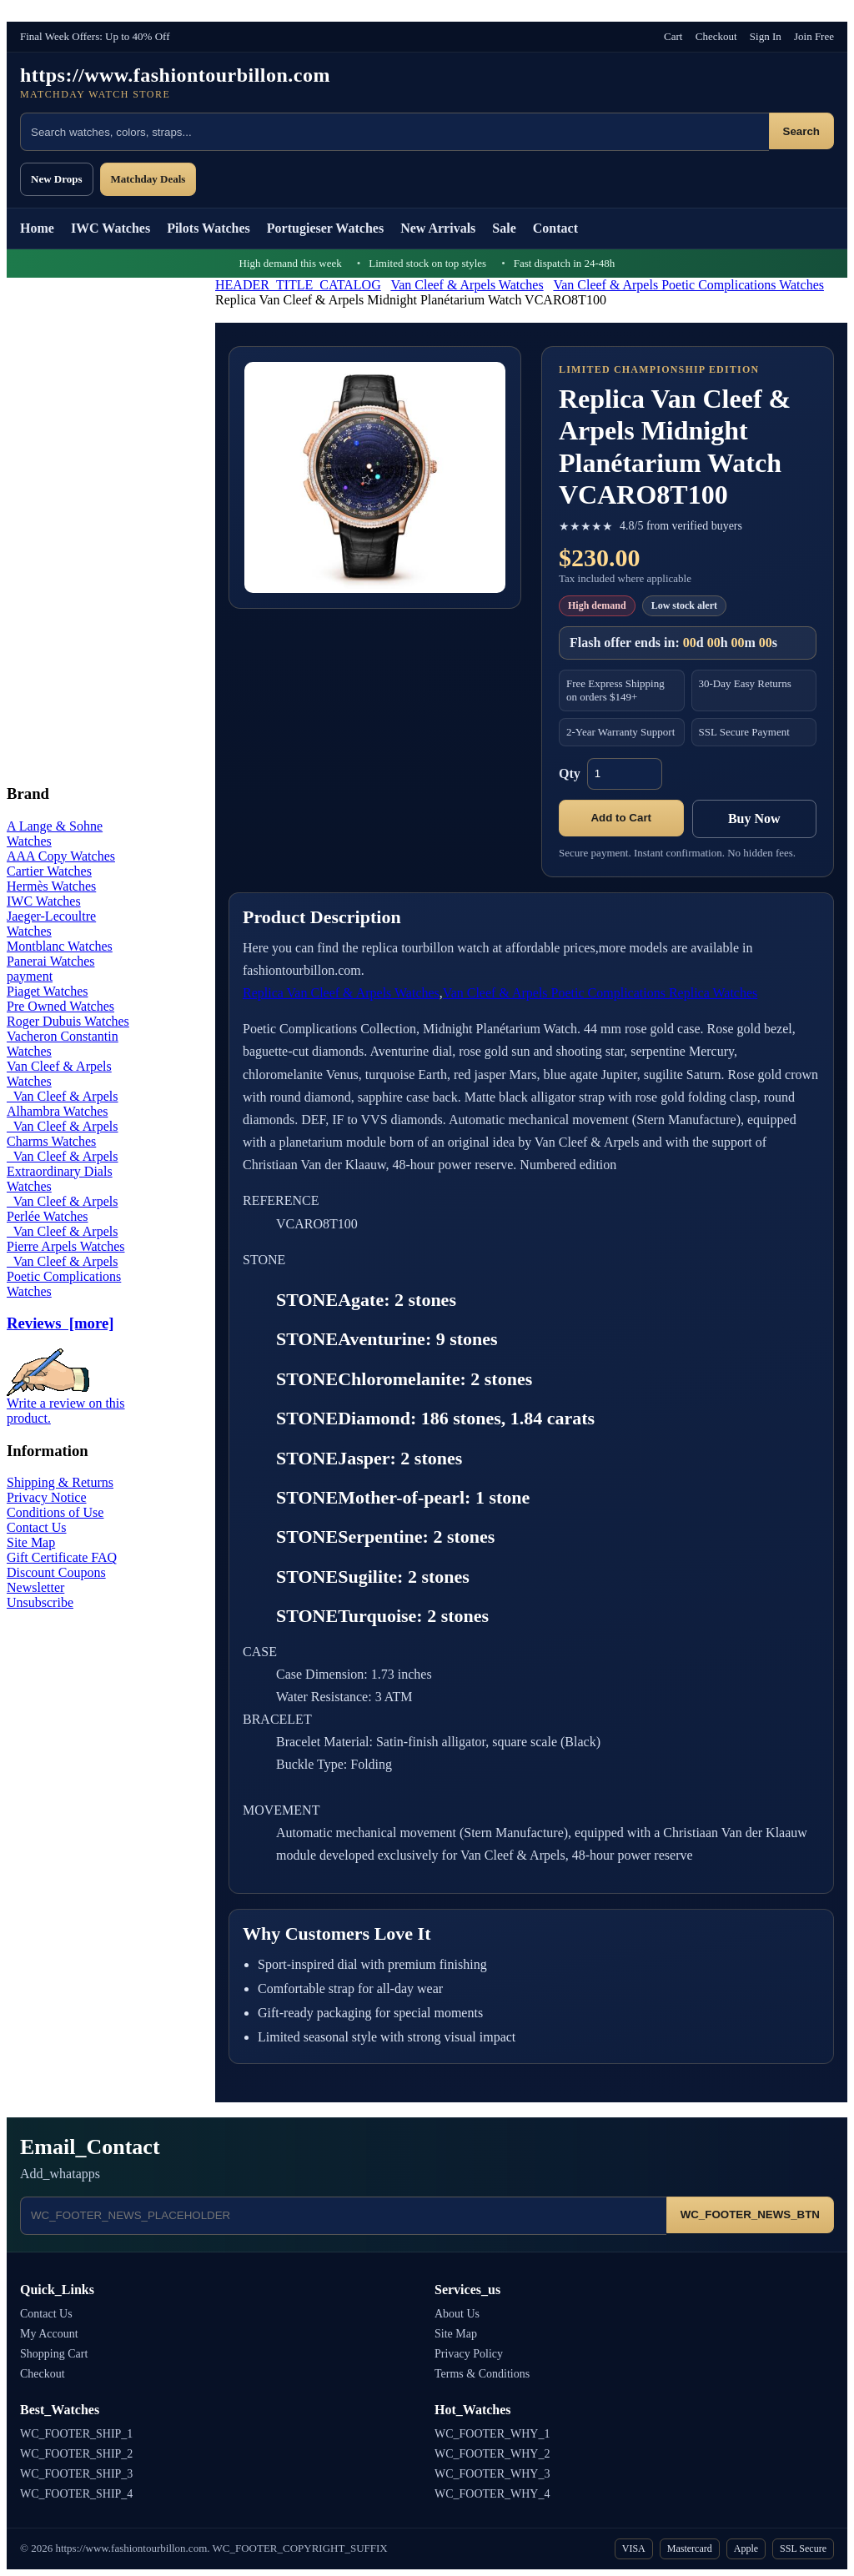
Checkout (716, 36)
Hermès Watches (51, 886)
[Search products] (394, 132)
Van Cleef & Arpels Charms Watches (62, 1133)
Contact (555, 228)
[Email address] (343, 2216)
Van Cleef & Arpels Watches (466, 285)
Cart (673, 36)
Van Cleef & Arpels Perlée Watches (62, 1208)
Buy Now (754, 818)
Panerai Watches (50, 961)
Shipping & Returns (60, 1482)
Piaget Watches (47, 991)
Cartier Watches (49, 871)
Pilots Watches (208, 228)
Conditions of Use (55, 1512)
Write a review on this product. (66, 1404)
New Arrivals (437, 228)
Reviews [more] (60, 1323)
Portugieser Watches (325, 228)
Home (37, 228)
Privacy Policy (469, 2354)
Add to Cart (620, 817)
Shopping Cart (54, 2354)
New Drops (57, 179)
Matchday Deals (148, 179)
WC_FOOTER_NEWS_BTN (750, 2214)
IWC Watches (110, 228)
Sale (503, 228)
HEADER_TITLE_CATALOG (298, 285)
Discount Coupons (56, 1572)
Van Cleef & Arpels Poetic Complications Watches (688, 285)
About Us (457, 2313)
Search (801, 131)
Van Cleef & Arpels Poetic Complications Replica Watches (600, 993)
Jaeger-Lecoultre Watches (51, 923)
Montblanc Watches (60, 946)
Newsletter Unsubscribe (40, 1594)
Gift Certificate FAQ (62, 1557)
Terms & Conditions (482, 2374)
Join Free (814, 36)
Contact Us (37, 1527)
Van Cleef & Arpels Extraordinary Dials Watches (62, 1171)
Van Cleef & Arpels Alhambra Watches (62, 1103)
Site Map (31, 1542)
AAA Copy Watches (61, 856)
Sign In (765, 36)
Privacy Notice (47, 1497)
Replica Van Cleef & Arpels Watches (341, 993)
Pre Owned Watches (60, 1006)
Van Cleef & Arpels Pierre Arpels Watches (65, 1238)
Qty (569, 773)
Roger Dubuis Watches (68, 1021)
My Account (49, 2333)
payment (30, 976)
